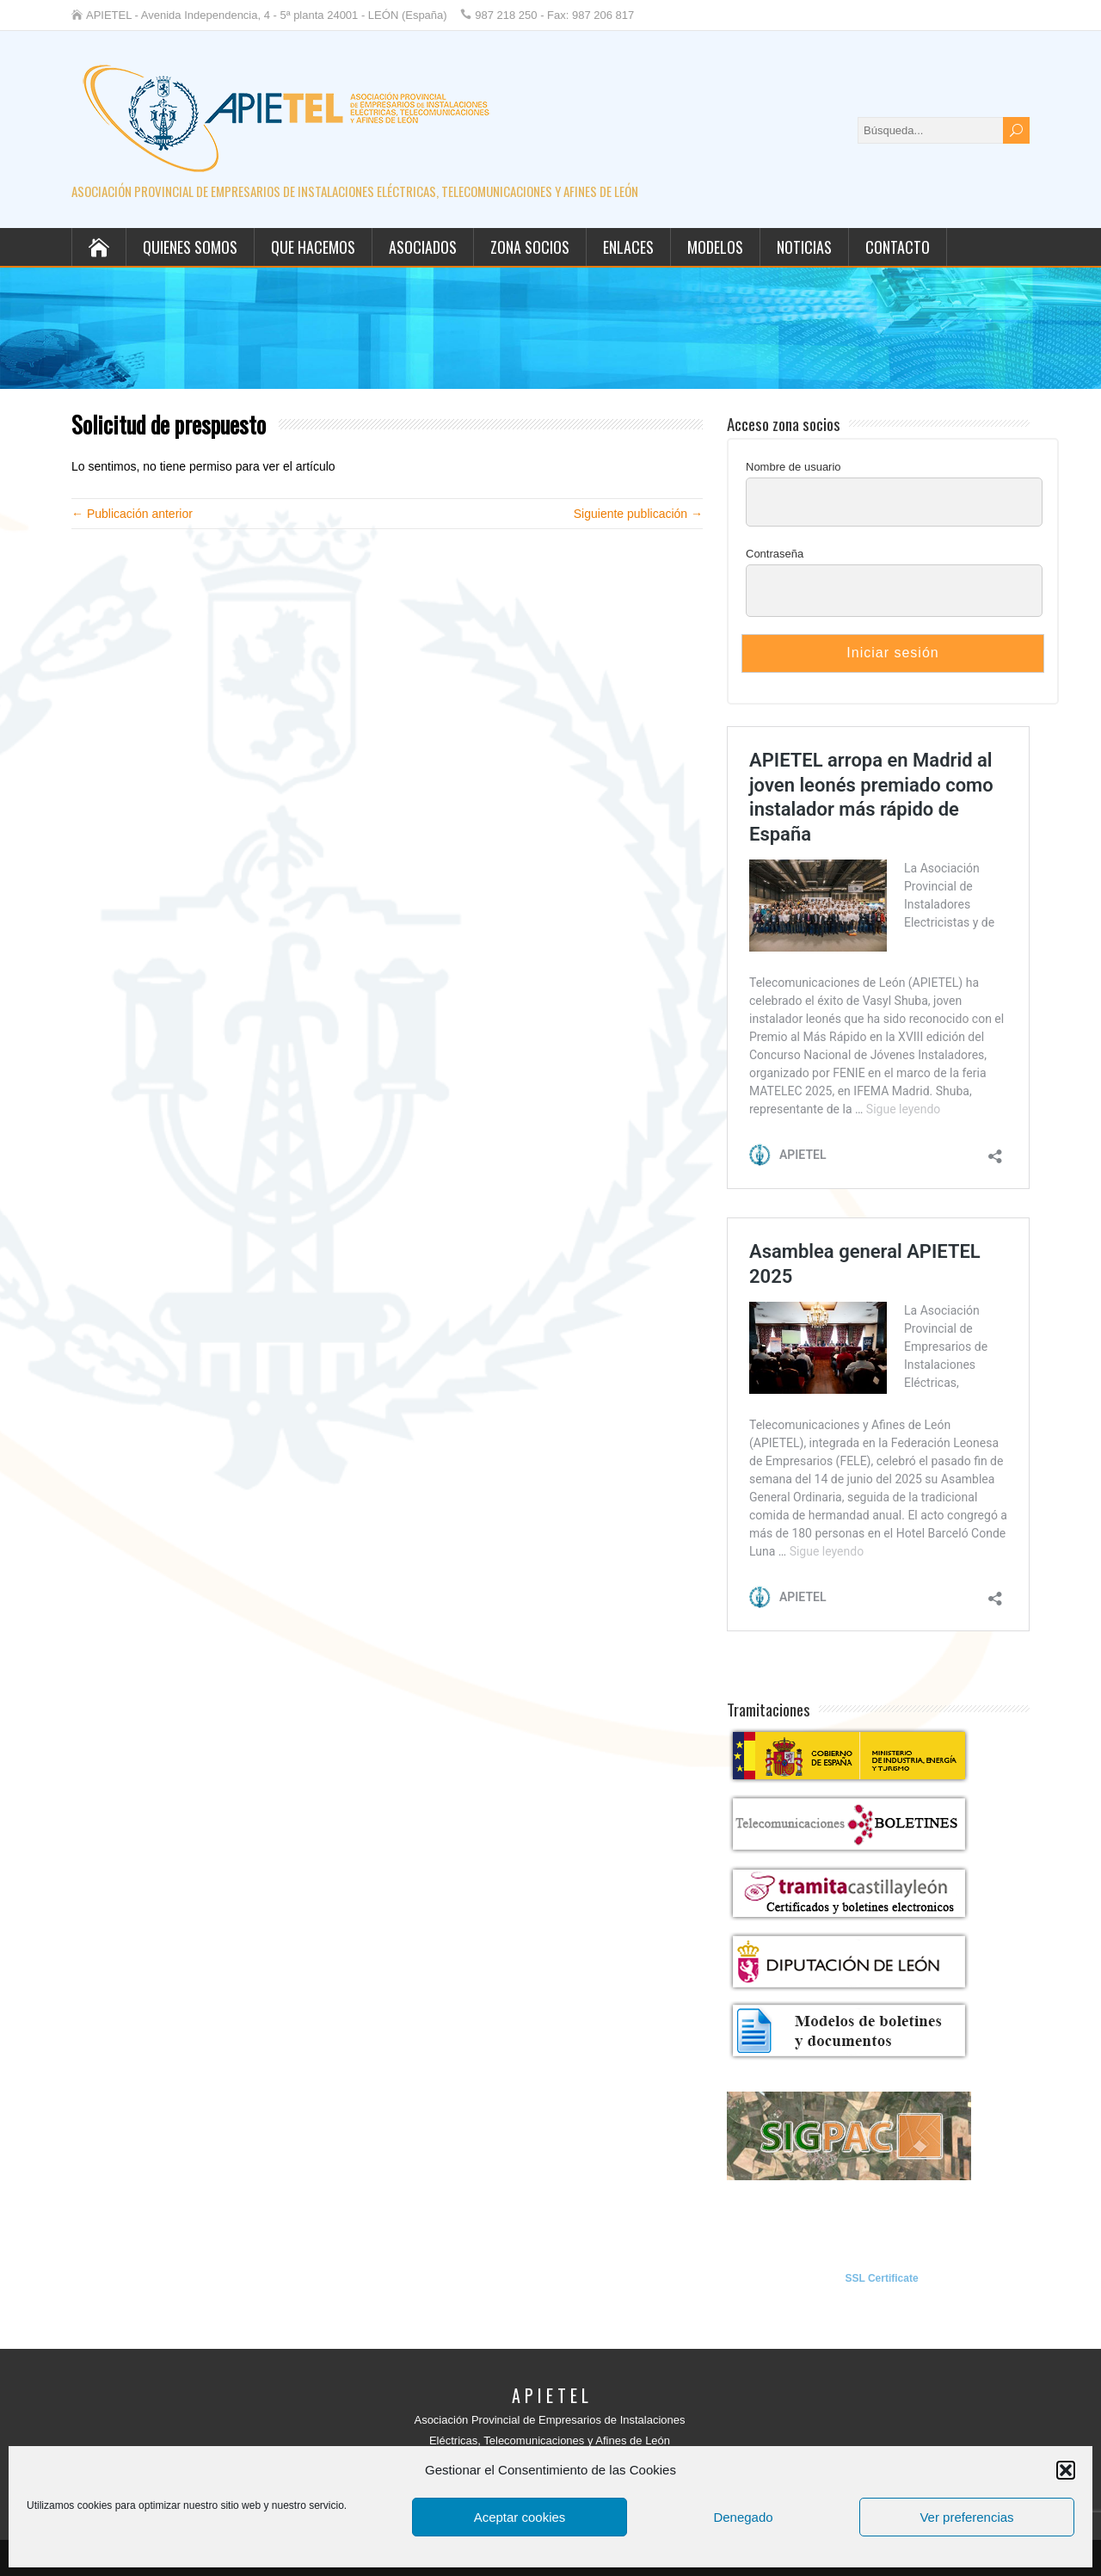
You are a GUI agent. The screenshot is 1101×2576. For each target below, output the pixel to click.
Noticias (804, 247)
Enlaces (628, 247)
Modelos (715, 247)
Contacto (897, 247)
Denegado (742, 2517)
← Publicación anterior (132, 514)
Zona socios (529, 247)
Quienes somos (190, 247)
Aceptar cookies (520, 2517)
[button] (1065, 2470)
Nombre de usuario (793, 466)
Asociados (423, 247)
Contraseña (774, 553)
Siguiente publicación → (638, 514)
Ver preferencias (966, 2517)
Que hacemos (313, 247)
